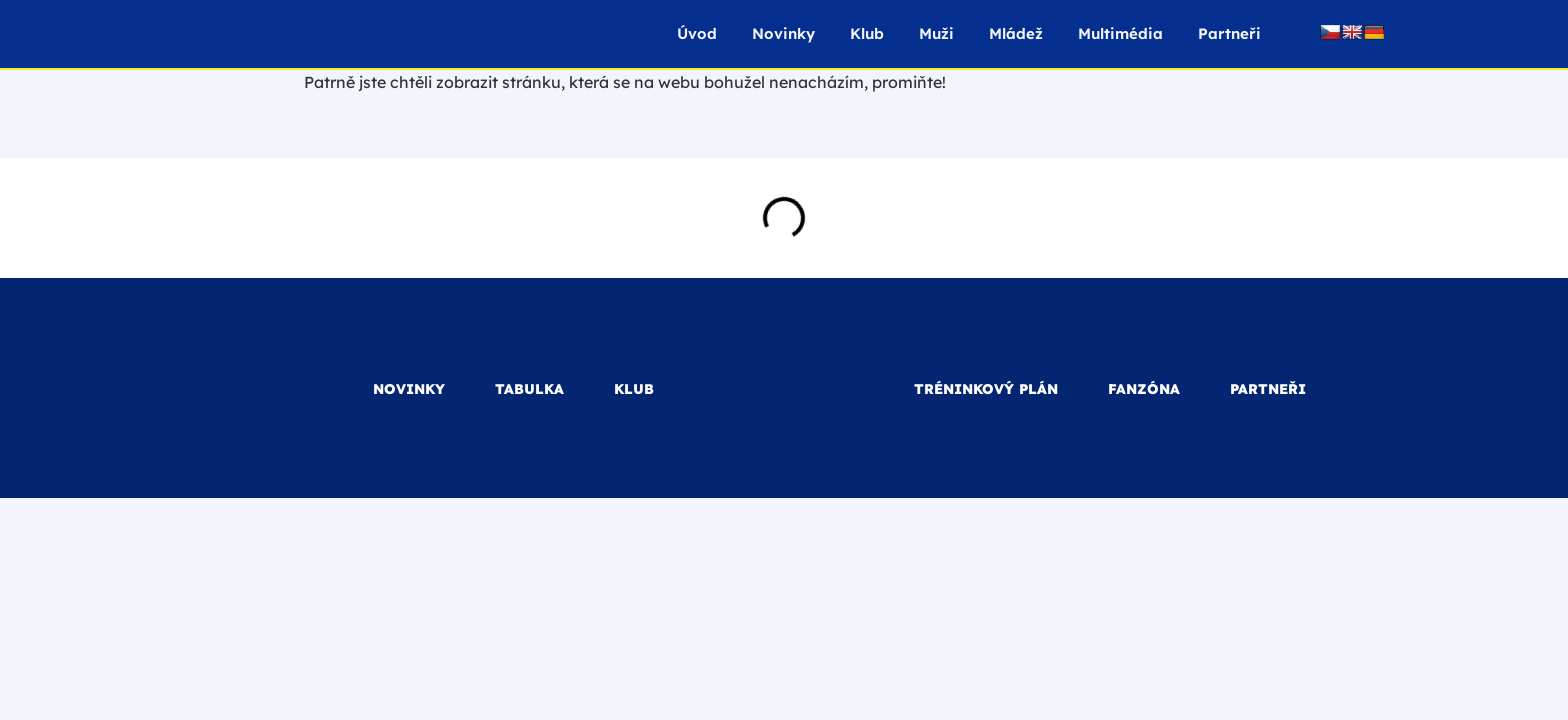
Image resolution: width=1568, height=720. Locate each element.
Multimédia (1120, 33)
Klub (867, 33)
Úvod (697, 33)
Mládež (1016, 33)
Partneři (1229, 33)
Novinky (783, 33)
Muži (936, 33)
